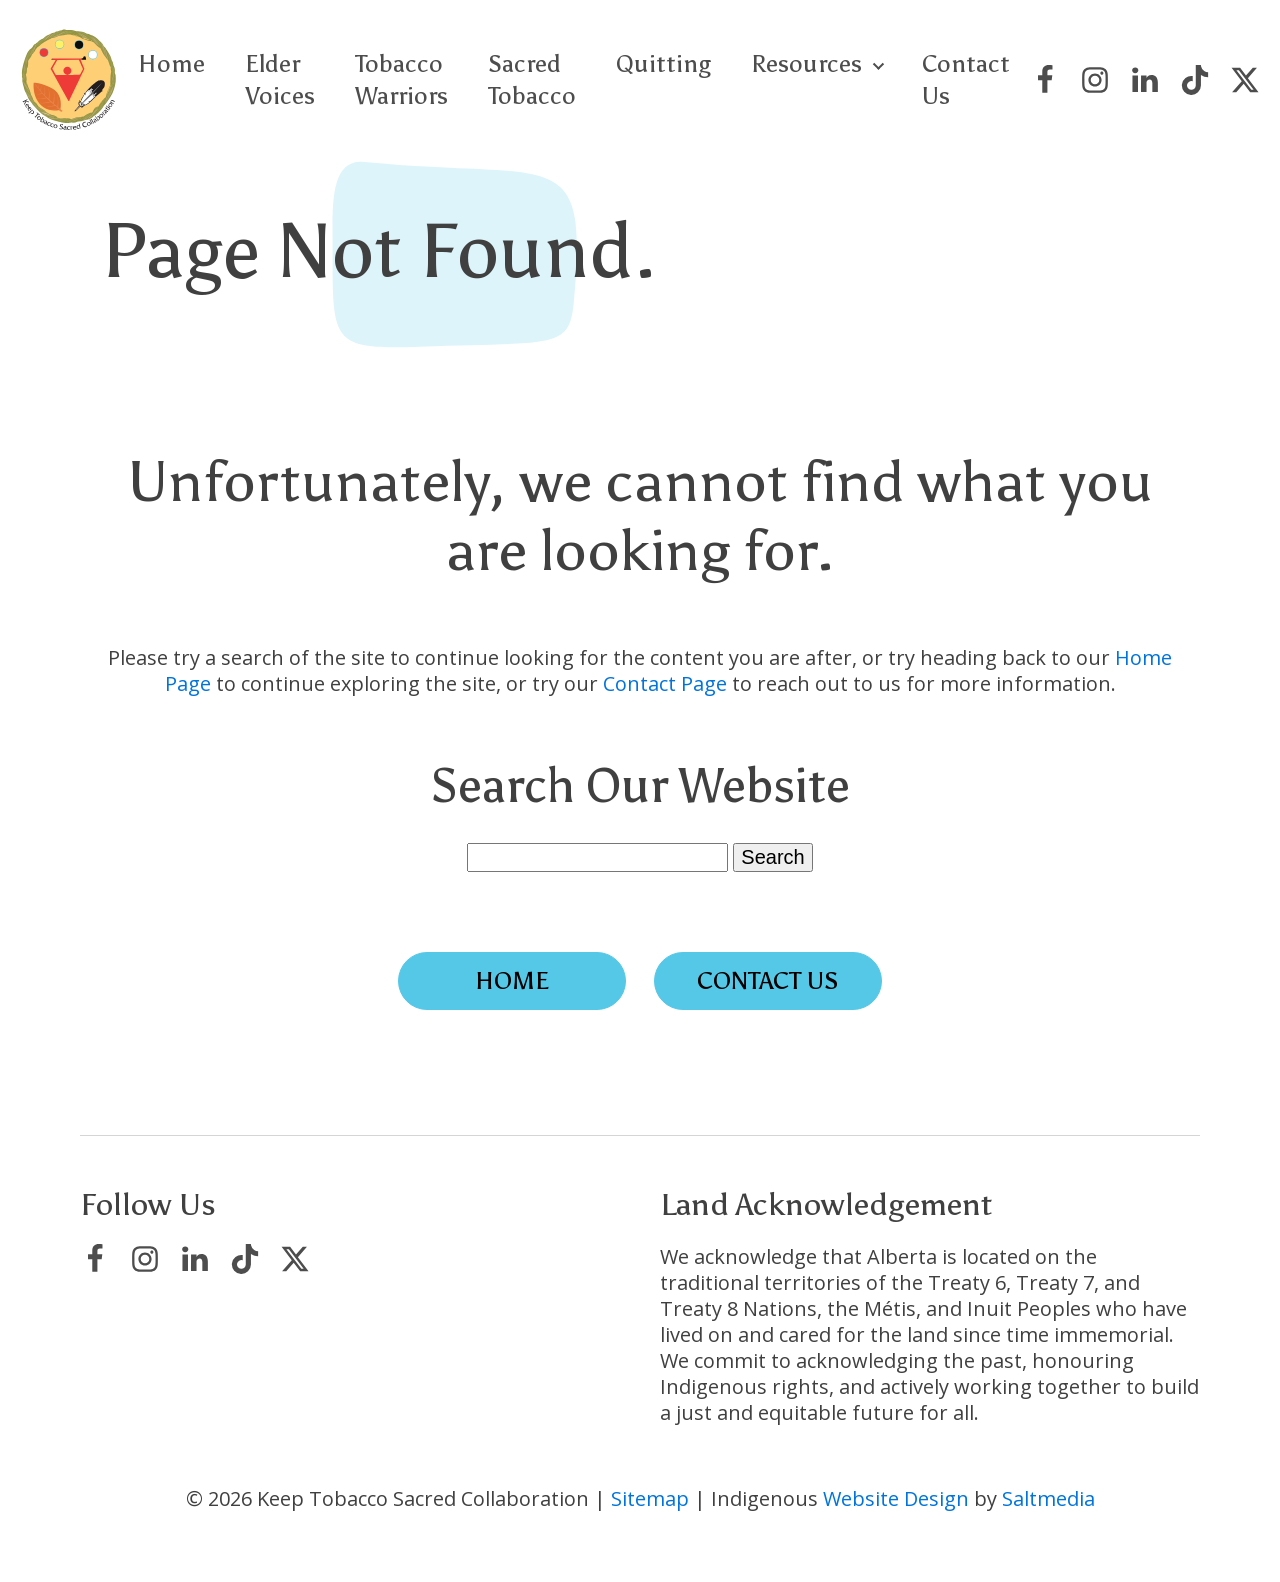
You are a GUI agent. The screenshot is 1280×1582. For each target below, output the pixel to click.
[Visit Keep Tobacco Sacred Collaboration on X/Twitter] (1245, 80)
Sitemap (650, 1498)
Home (171, 63)
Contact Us (966, 79)
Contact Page (665, 683)
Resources (806, 63)
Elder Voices (280, 79)
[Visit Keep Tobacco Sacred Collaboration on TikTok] (1195, 80)
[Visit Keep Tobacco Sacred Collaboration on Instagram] (1095, 80)
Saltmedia (1048, 1498)
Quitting (663, 63)
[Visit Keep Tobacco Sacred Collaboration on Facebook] (1045, 80)
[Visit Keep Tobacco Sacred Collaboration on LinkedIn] (1145, 80)
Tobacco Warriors (401, 79)
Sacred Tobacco (532, 79)
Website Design (896, 1498)
